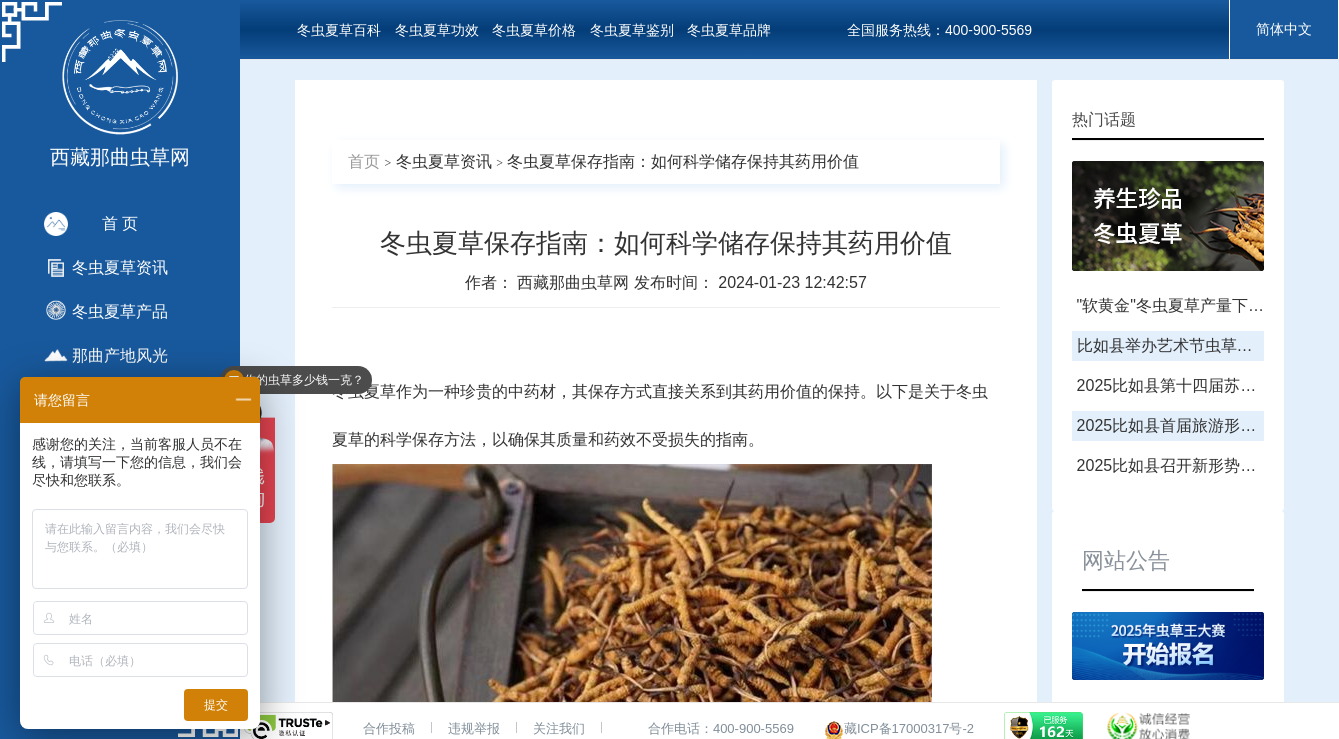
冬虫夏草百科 (339, 30)
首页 (364, 161)
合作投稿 (389, 728)
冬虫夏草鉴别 (632, 30)
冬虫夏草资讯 (444, 161)
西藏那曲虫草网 (575, 282)
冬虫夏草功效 (437, 30)
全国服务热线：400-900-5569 (939, 30)
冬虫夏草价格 (534, 30)
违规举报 (474, 728)
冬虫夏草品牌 (729, 30)
